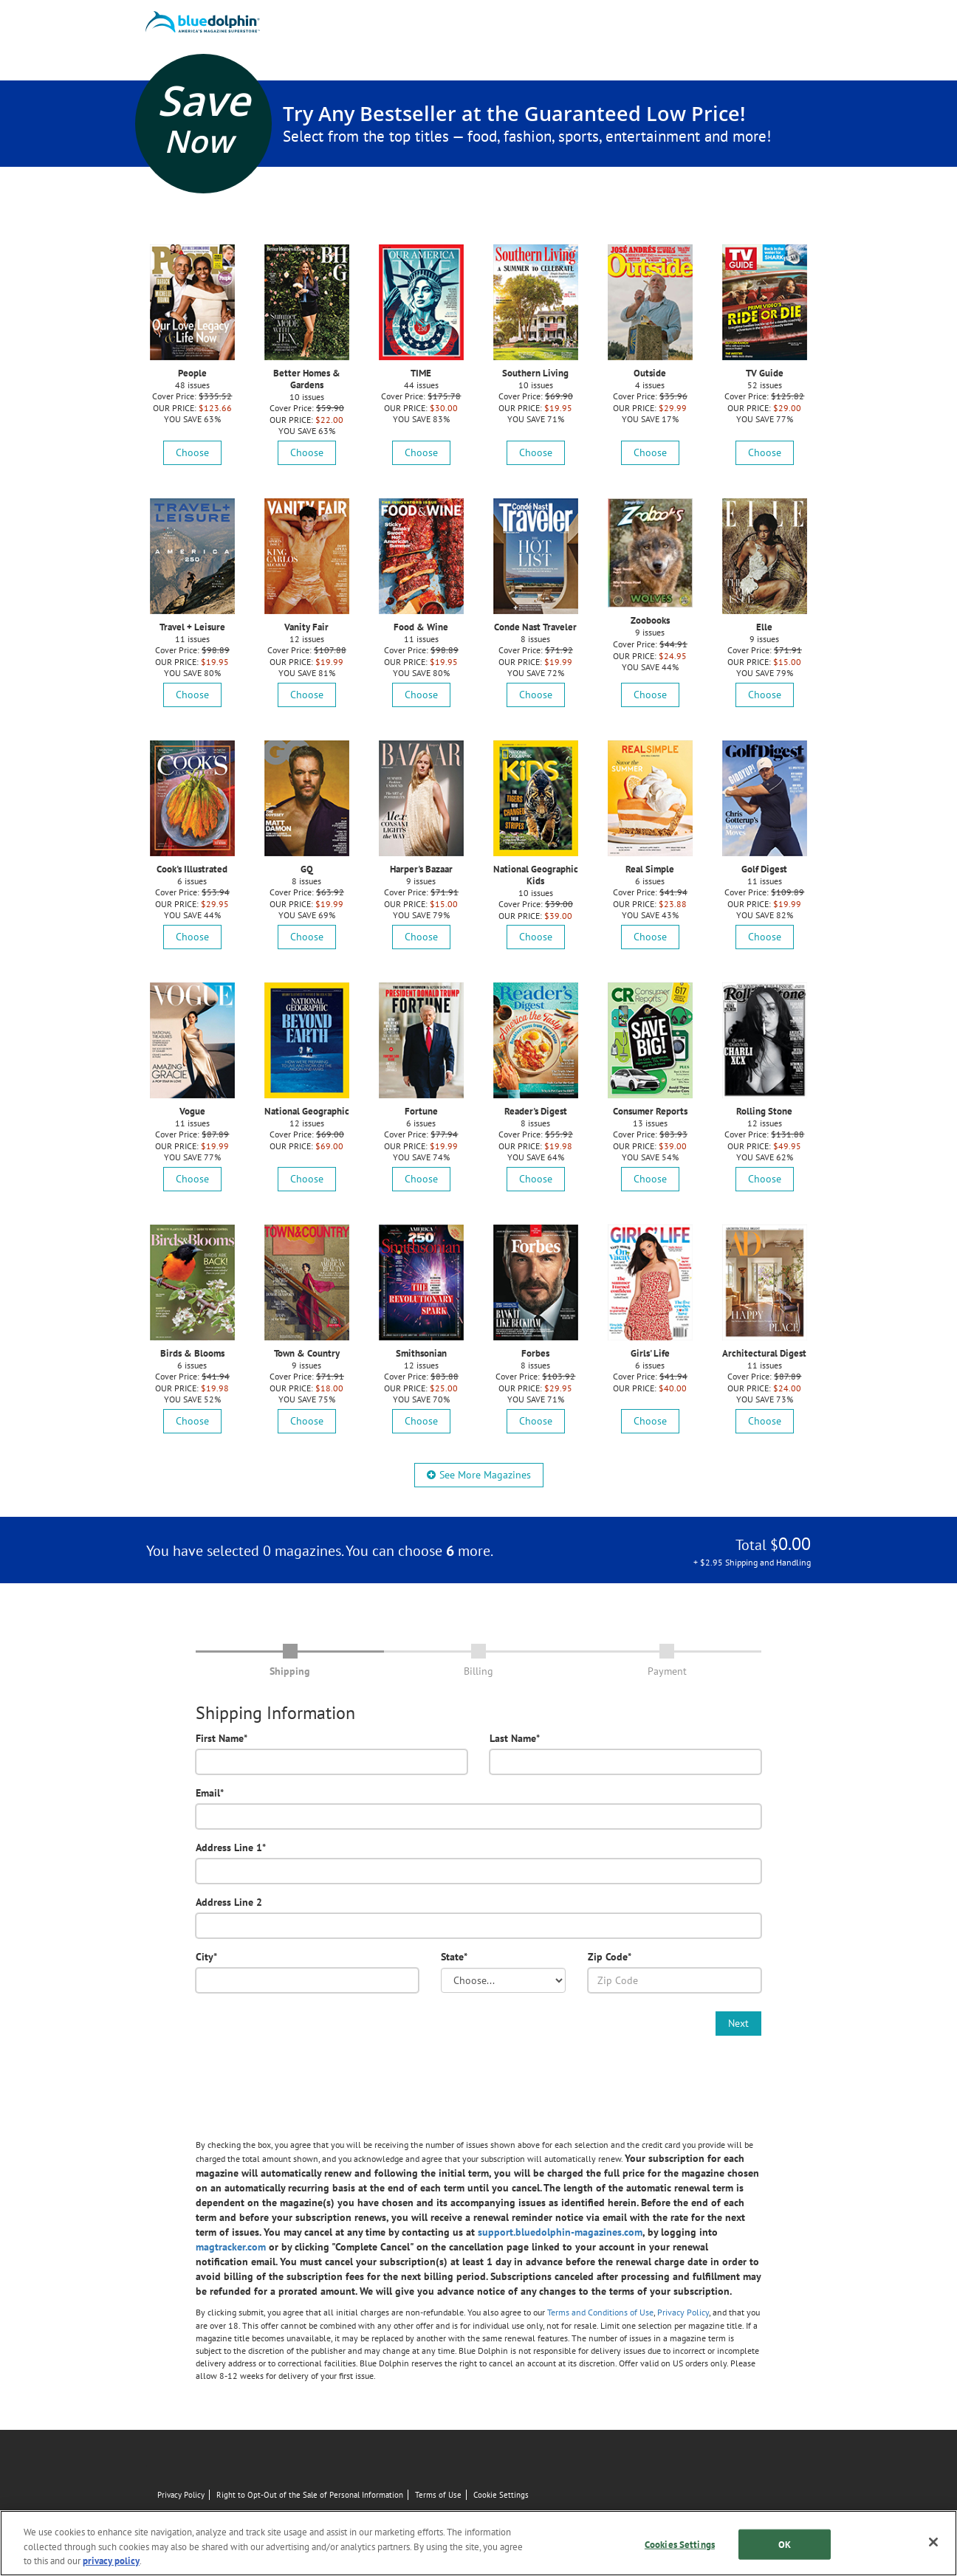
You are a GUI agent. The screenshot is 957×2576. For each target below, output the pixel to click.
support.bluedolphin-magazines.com (560, 2232)
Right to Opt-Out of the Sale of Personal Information (309, 2495)
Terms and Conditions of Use (600, 2312)
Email (210, 1793)
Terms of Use (438, 2495)
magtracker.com (231, 2246)
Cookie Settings (501, 2495)
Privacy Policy (683, 2312)
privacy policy (111, 2561)
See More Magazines (479, 1474)
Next (738, 2023)
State (454, 1956)
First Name (221, 1738)
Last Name (515, 1738)
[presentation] (308, 2040)
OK (784, 2544)
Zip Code (609, 1956)
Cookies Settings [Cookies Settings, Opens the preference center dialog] (680, 2544)
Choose (192, 452)
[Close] (933, 2542)
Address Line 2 (229, 1902)
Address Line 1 (231, 1847)
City (206, 1956)
